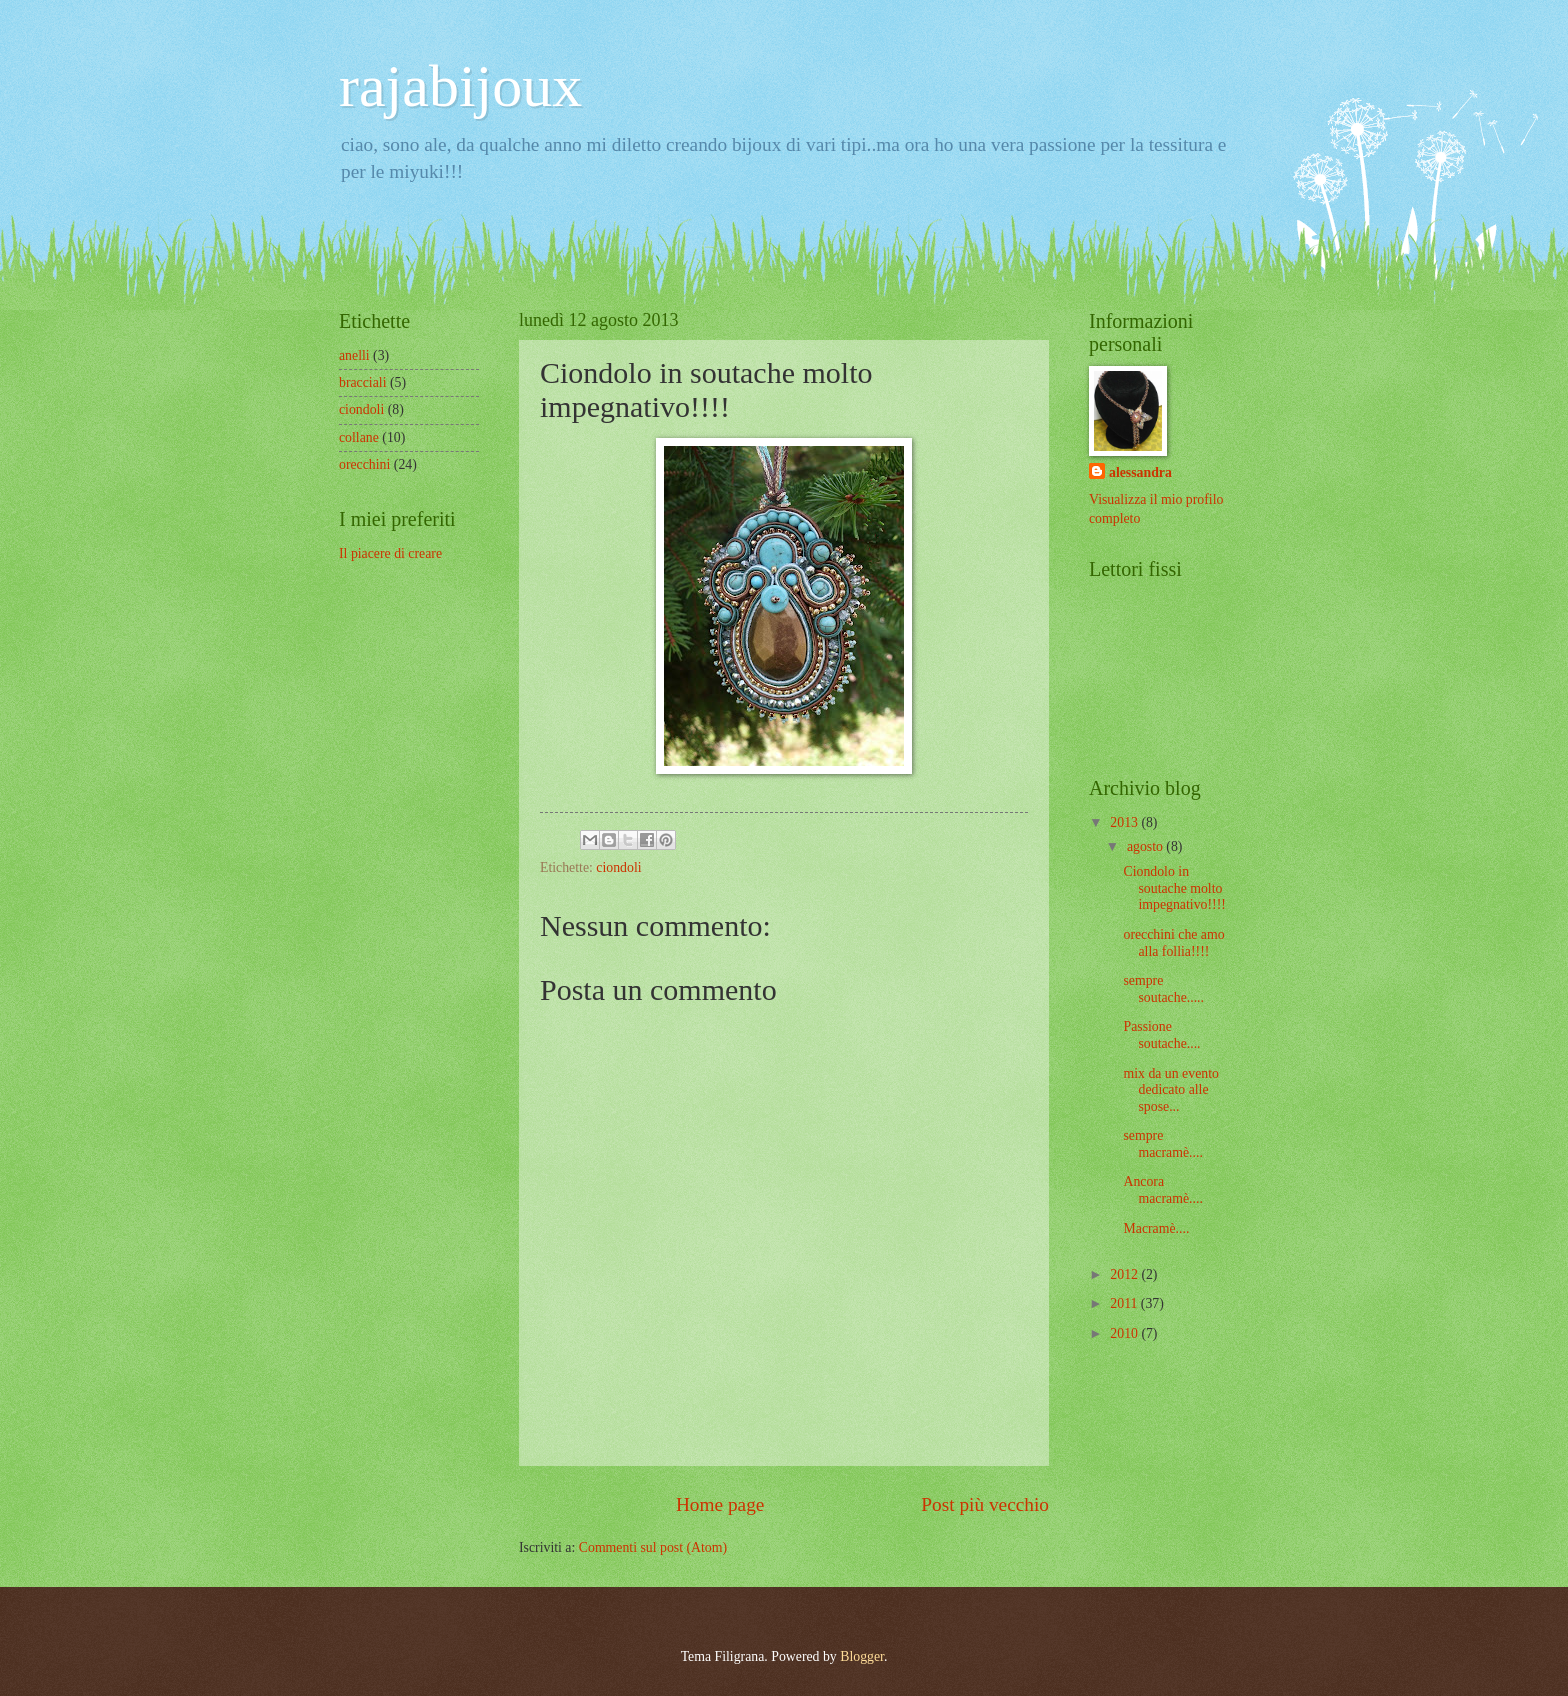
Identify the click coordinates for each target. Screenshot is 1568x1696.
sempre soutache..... (1163, 989)
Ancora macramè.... (1162, 1190)
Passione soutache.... (1161, 1035)
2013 (1125, 822)
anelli (354, 355)
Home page (720, 1504)
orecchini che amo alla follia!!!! (1173, 943)
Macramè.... (1156, 1228)
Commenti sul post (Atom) (653, 1547)
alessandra (1140, 472)
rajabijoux (460, 86)
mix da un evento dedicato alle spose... (1170, 1090)
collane (359, 437)
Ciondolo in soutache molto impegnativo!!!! (1174, 888)
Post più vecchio (985, 1504)
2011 (1125, 1303)
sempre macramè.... (1162, 1144)
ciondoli (618, 867)
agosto (1146, 846)
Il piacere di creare (390, 553)
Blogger (862, 1656)
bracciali (363, 382)
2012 (1125, 1274)
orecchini (364, 464)
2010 (1125, 1333)
